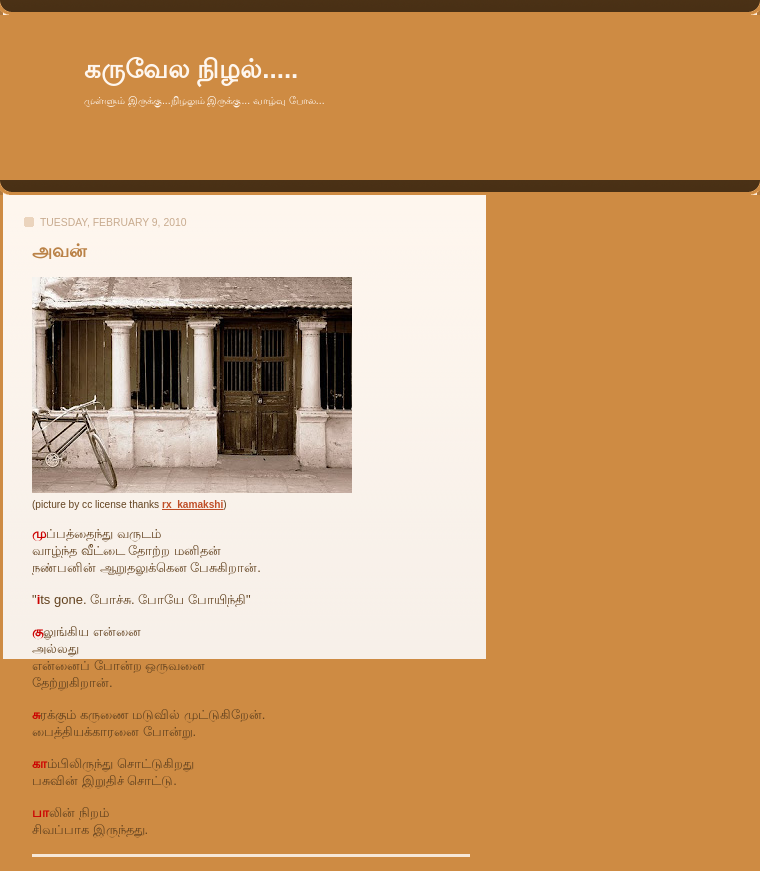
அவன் (59, 251)
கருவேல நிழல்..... (191, 69)
